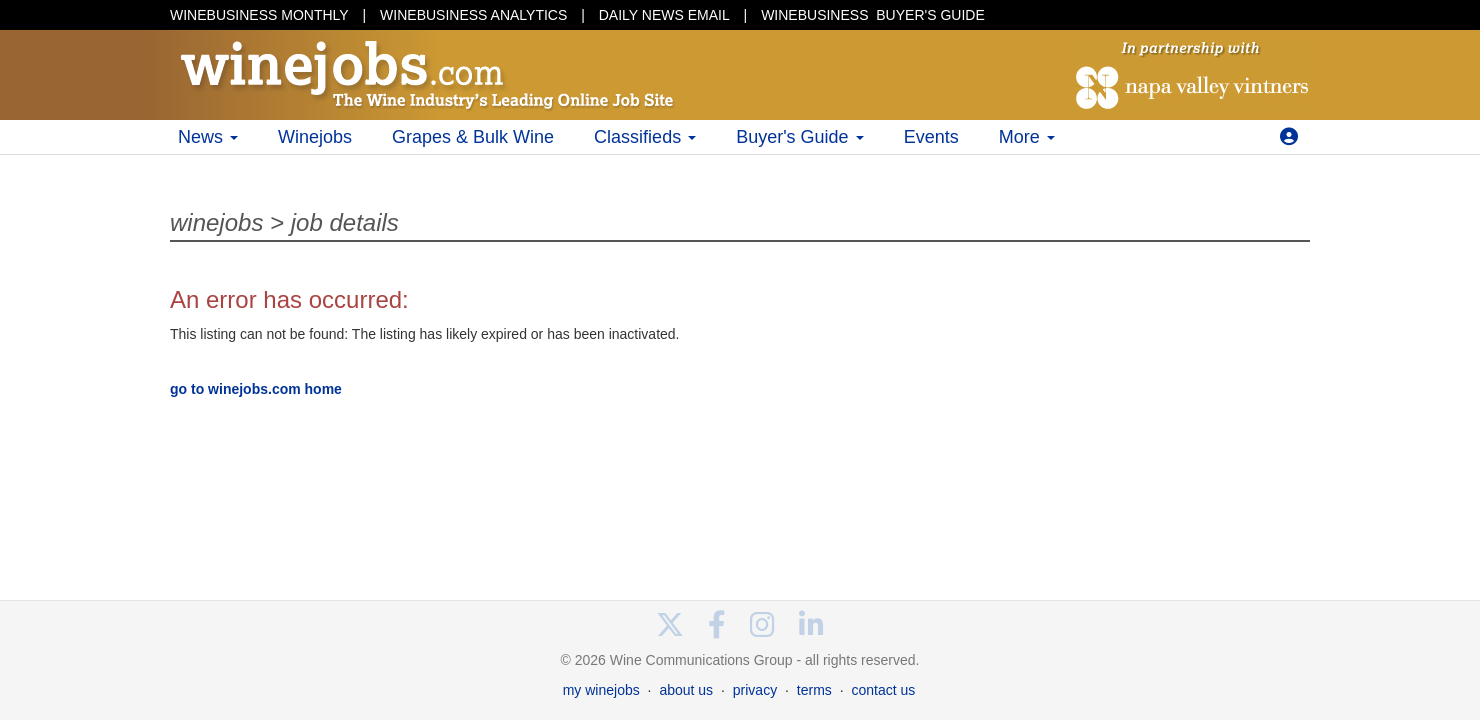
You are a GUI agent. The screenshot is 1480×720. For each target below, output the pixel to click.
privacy (755, 690)
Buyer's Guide (800, 137)
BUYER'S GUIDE (873, 15)
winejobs (216, 222)
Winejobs (315, 137)
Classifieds (645, 137)
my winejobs (601, 690)
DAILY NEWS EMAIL (664, 15)
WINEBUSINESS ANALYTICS (473, 15)
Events (931, 137)
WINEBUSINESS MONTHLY (259, 15)
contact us (883, 690)
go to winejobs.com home (256, 389)
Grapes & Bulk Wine (473, 137)
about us (686, 690)
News (208, 137)
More (1027, 137)
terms (814, 690)
